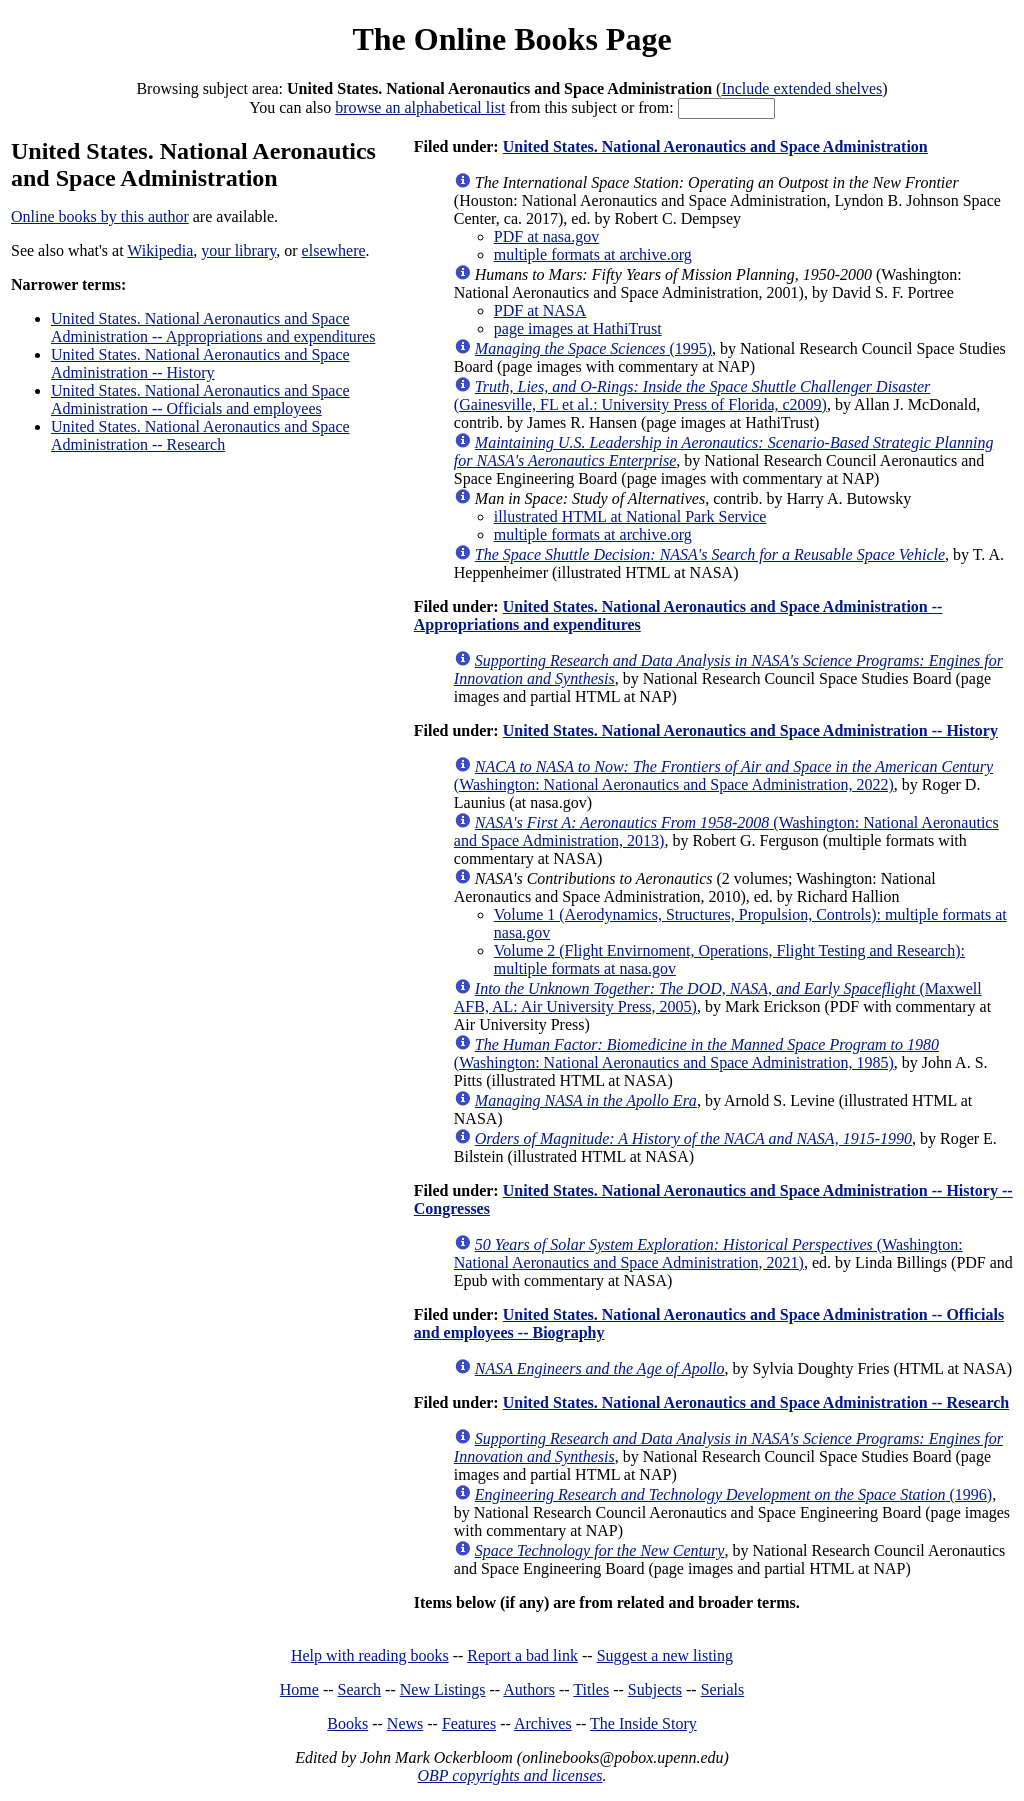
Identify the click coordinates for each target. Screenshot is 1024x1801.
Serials (723, 1689)
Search (360, 1689)
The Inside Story (643, 1723)
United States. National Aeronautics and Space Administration (715, 146)
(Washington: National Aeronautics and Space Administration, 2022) (723, 775)
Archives (543, 1723)
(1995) (593, 348)
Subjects (655, 1689)
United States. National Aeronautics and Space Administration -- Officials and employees (200, 399)
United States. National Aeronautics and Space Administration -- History (200, 363)
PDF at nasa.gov (546, 236)
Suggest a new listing (665, 1655)
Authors (529, 1689)
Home (299, 1689)
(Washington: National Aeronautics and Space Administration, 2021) (708, 1253)
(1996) (733, 1494)
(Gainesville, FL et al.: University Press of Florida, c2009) (692, 395)
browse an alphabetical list (420, 107)
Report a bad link (522, 1655)
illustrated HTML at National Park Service (630, 516)
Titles (591, 1689)
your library (238, 250)
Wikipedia (160, 250)
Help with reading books (370, 1655)
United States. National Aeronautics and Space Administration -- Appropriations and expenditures (213, 327)
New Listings (443, 1689)
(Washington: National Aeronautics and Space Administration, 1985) (696, 1053)
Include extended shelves (801, 88)
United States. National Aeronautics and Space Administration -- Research (200, 435)
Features (469, 1723)
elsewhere (334, 250)
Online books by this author (100, 216)
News (405, 1723)
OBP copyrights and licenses (509, 1775)
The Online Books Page (511, 39)
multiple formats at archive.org (593, 254)
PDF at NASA (540, 310)
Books (347, 1723)
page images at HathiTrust (578, 328)
